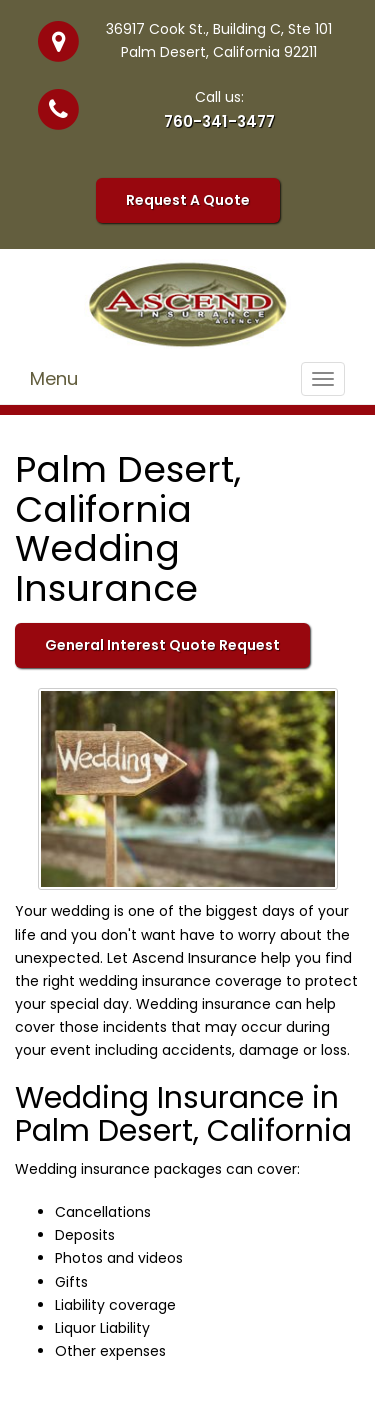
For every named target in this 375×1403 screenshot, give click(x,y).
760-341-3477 (219, 121)
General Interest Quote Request (162, 645)
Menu (54, 378)
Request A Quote (188, 200)
